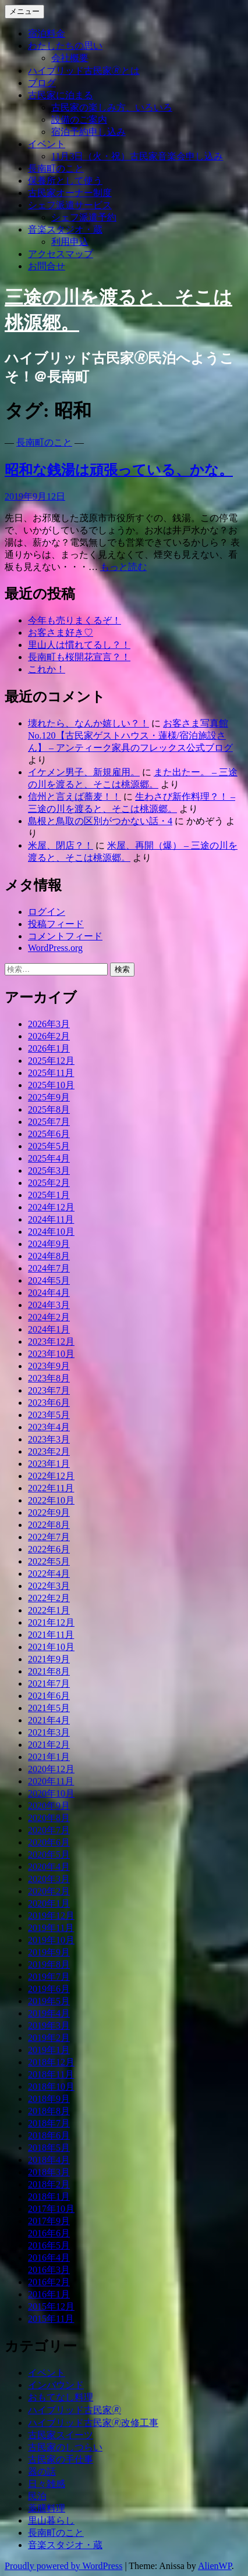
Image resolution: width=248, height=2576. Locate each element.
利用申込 (69, 242)
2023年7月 (49, 1390)
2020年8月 (49, 1818)
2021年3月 (49, 1732)
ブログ (42, 83)
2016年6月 (49, 2233)
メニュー (24, 11)
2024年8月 (49, 1256)
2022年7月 (49, 1537)
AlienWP (215, 2566)
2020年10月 (51, 1793)
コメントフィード (65, 936)
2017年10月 (51, 2209)
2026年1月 (49, 1048)
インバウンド (56, 2385)
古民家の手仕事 (60, 2459)
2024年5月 (49, 1280)
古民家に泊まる (60, 95)
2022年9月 (49, 1512)
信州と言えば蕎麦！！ (74, 796)
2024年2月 (49, 1317)
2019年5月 (49, 2001)
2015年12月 (51, 2306)
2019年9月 (49, 1952)
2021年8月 (49, 1671)
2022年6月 (49, 1549)
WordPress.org (55, 948)
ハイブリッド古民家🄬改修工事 (93, 2423)
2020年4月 (49, 1867)
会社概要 (69, 58)
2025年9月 (49, 1097)
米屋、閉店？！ (60, 845)
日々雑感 (46, 2484)
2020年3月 (49, 1879)
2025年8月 (49, 1109)
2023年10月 (51, 1354)
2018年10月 (51, 2087)
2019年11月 (51, 1928)
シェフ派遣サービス (70, 205)
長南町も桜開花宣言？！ (79, 657)
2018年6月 (49, 2135)
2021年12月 (51, 1622)
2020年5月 (49, 1854)
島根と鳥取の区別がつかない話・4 (100, 821)
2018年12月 (51, 2062)
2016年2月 (49, 2282)
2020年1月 (49, 1903)
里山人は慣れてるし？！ (79, 645)
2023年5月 (49, 1415)
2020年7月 (49, 1830)
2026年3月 (49, 1024)
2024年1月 (49, 1329)
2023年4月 (49, 1427)
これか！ (46, 669)
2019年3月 (49, 2025)
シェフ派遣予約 (83, 217)
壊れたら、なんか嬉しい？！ (88, 723)
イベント (46, 144)
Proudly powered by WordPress (63, 2566)
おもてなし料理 (60, 2397)
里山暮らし (51, 2520)
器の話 (42, 2472)
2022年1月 (49, 1610)
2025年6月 (49, 1134)
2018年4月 (49, 2160)
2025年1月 (49, 1195)
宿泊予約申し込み (88, 132)
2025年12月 (51, 1061)
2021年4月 (49, 1720)
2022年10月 (51, 1500)
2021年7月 (49, 1683)
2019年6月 (49, 1989)
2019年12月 (51, 1916)
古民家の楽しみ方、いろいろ (111, 107)
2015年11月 (51, 2319)
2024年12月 (51, 1207)
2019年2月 (49, 2038)
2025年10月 (51, 1085)
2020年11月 (51, 1781)
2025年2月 (49, 1183)
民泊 (37, 2496)
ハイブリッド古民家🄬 (74, 2410)
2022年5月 (49, 1561)
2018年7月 (49, 2123)
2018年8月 (49, 2111)
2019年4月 (49, 2013)
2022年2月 (49, 1598)
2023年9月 (49, 1366)
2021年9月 (49, 1659)
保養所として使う (65, 181)
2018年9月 (49, 2099)
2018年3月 (49, 2172)
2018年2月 (49, 2184)
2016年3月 (49, 2270)
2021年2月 (49, 1745)
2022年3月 (49, 1586)
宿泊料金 (46, 33)
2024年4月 (49, 1293)
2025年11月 (51, 1073)
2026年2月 (49, 1036)
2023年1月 (49, 1464)
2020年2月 (49, 1891)
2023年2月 (49, 1451)
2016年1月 (49, 2294)
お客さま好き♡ (60, 632)
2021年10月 (51, 1647)
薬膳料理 (46, 2508)
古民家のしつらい (65, 2447)
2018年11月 (51, 2074)
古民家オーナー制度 (70, 193)
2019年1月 (49, 2050)
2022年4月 (49, 1574)
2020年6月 (49, 1842)
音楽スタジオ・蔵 (65, 229)
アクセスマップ (60, 254)
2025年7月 (49, 1122)
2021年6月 (49, 1696)
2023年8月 (49, 1378)
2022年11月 (51, 1488)
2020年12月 (51, 1769)
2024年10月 (51, 1232)
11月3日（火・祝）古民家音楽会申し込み (137, 156)
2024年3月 (49, 1305)
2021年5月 (49, 1708)
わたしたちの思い (65, 46)
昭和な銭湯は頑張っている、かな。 (119, 470)
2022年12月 (51, 1476)
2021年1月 (49, 1757)
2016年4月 (49, 2258)
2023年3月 (49, 1439)
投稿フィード (56, 924)
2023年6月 (49, 1403)
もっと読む (123, 567)
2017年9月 (49, 2221)
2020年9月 (49, 1806)
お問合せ (46, 266)
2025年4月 (49, 1158)
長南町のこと (56, 168)
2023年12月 (51, 1341)
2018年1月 (49, 2196)
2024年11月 (51, 1219)
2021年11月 (51, 1635)
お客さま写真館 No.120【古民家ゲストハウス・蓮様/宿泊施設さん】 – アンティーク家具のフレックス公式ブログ (130, 735)
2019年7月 (49, 1977)
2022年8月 (49, 1525)
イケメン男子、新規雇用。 (84, 772)
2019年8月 (49, 1964)
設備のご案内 (79, 119)
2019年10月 (51, 1940)
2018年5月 (49, 2148)
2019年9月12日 (35, 496)
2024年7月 (49, 1268)
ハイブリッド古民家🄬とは (84, 71)
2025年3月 (49, 1170)
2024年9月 (49, 1244)
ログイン (46, 912)
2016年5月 (49, 2245)
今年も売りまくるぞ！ (74, 620)
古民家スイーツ (60, 2435)
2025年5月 (49, 1146)
